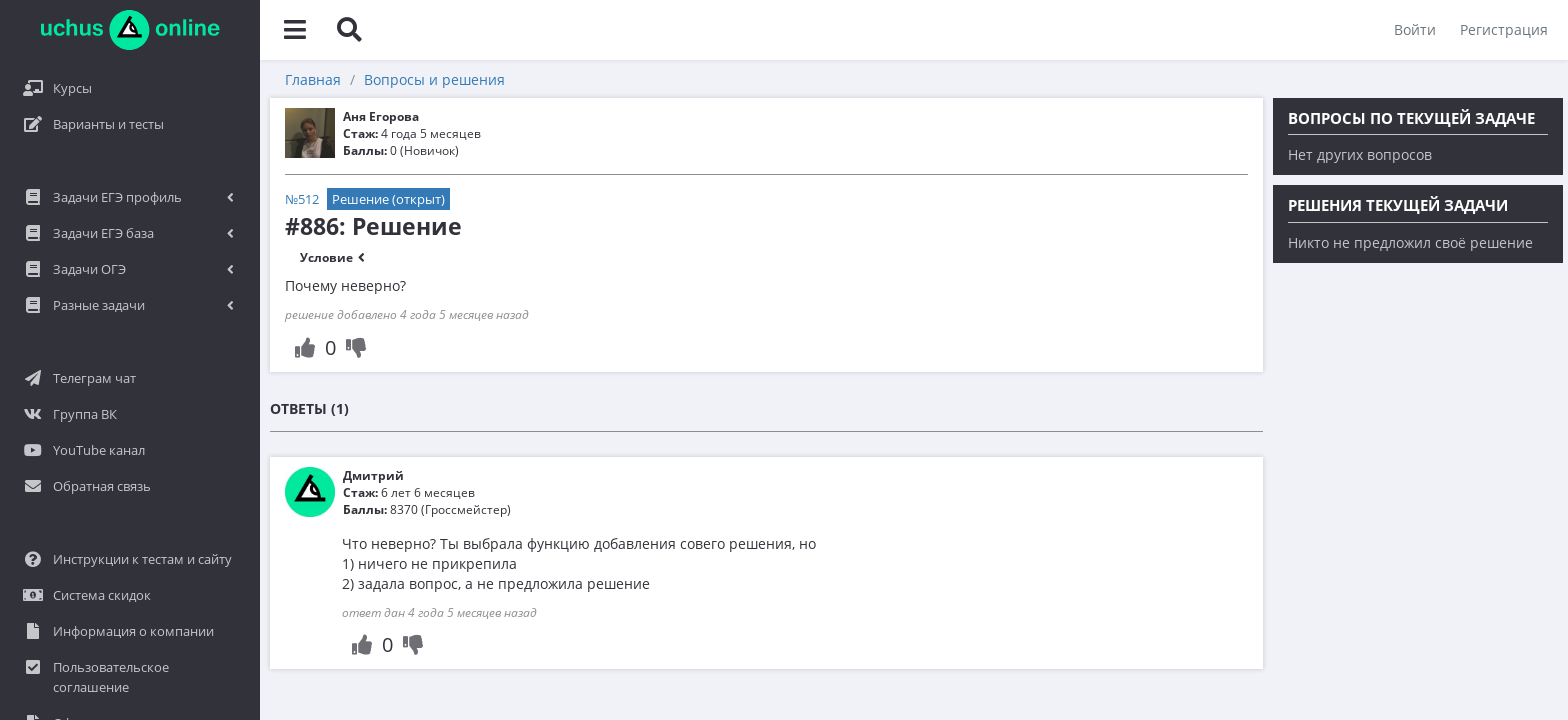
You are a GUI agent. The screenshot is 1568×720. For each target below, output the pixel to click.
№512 (302, 199)
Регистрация (1504, 29)
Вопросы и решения (434, 79)
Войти (1415, 29)
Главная (313, 79)
